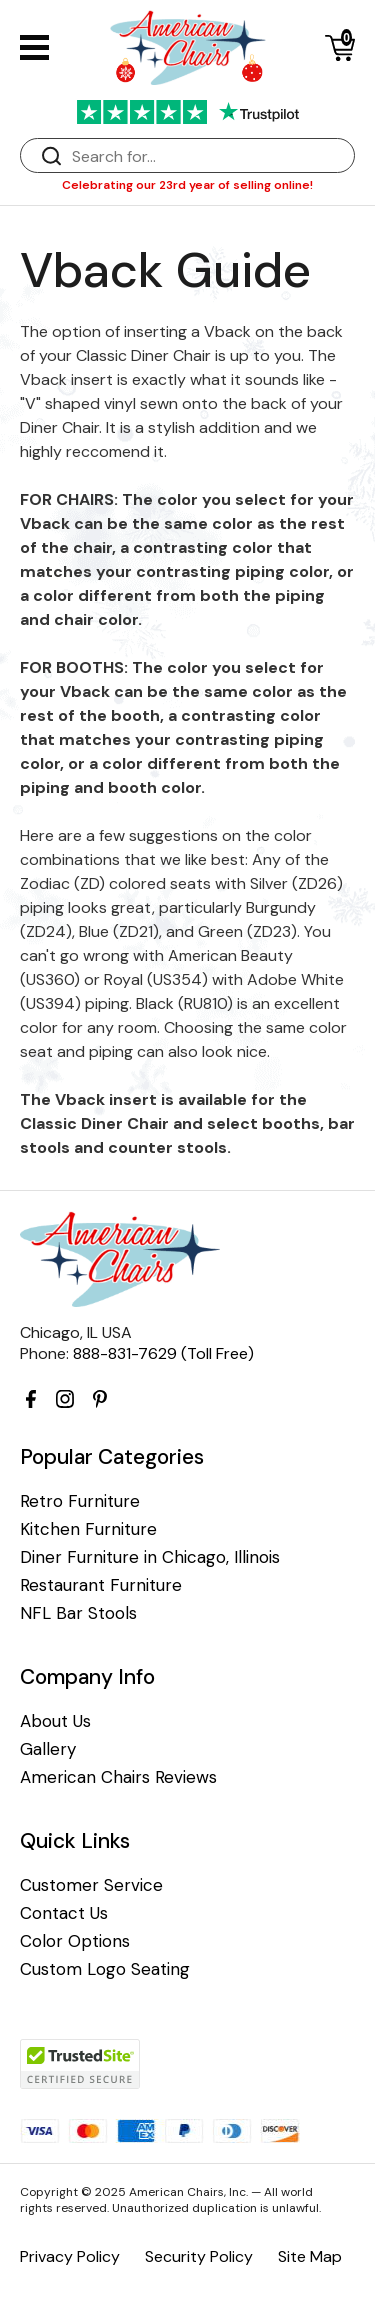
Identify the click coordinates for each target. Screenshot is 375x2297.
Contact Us (64, 1913)
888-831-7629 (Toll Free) (163, 1353)
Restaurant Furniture (101, 1585)
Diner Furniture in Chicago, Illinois (150, 1557)
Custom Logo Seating (105, 1969)
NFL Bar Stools (78, 1613)
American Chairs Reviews (118, 1777)
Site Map (310, 2256)
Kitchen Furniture (88, 1529)
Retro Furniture (80, 1501)
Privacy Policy (70, 2256)
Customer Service (91, 1885)
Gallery (48, 1749)
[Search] (207, 156)
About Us (55, 1721)
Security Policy (199, 2256)
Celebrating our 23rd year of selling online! (187, 185)
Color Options (75, 1941)
